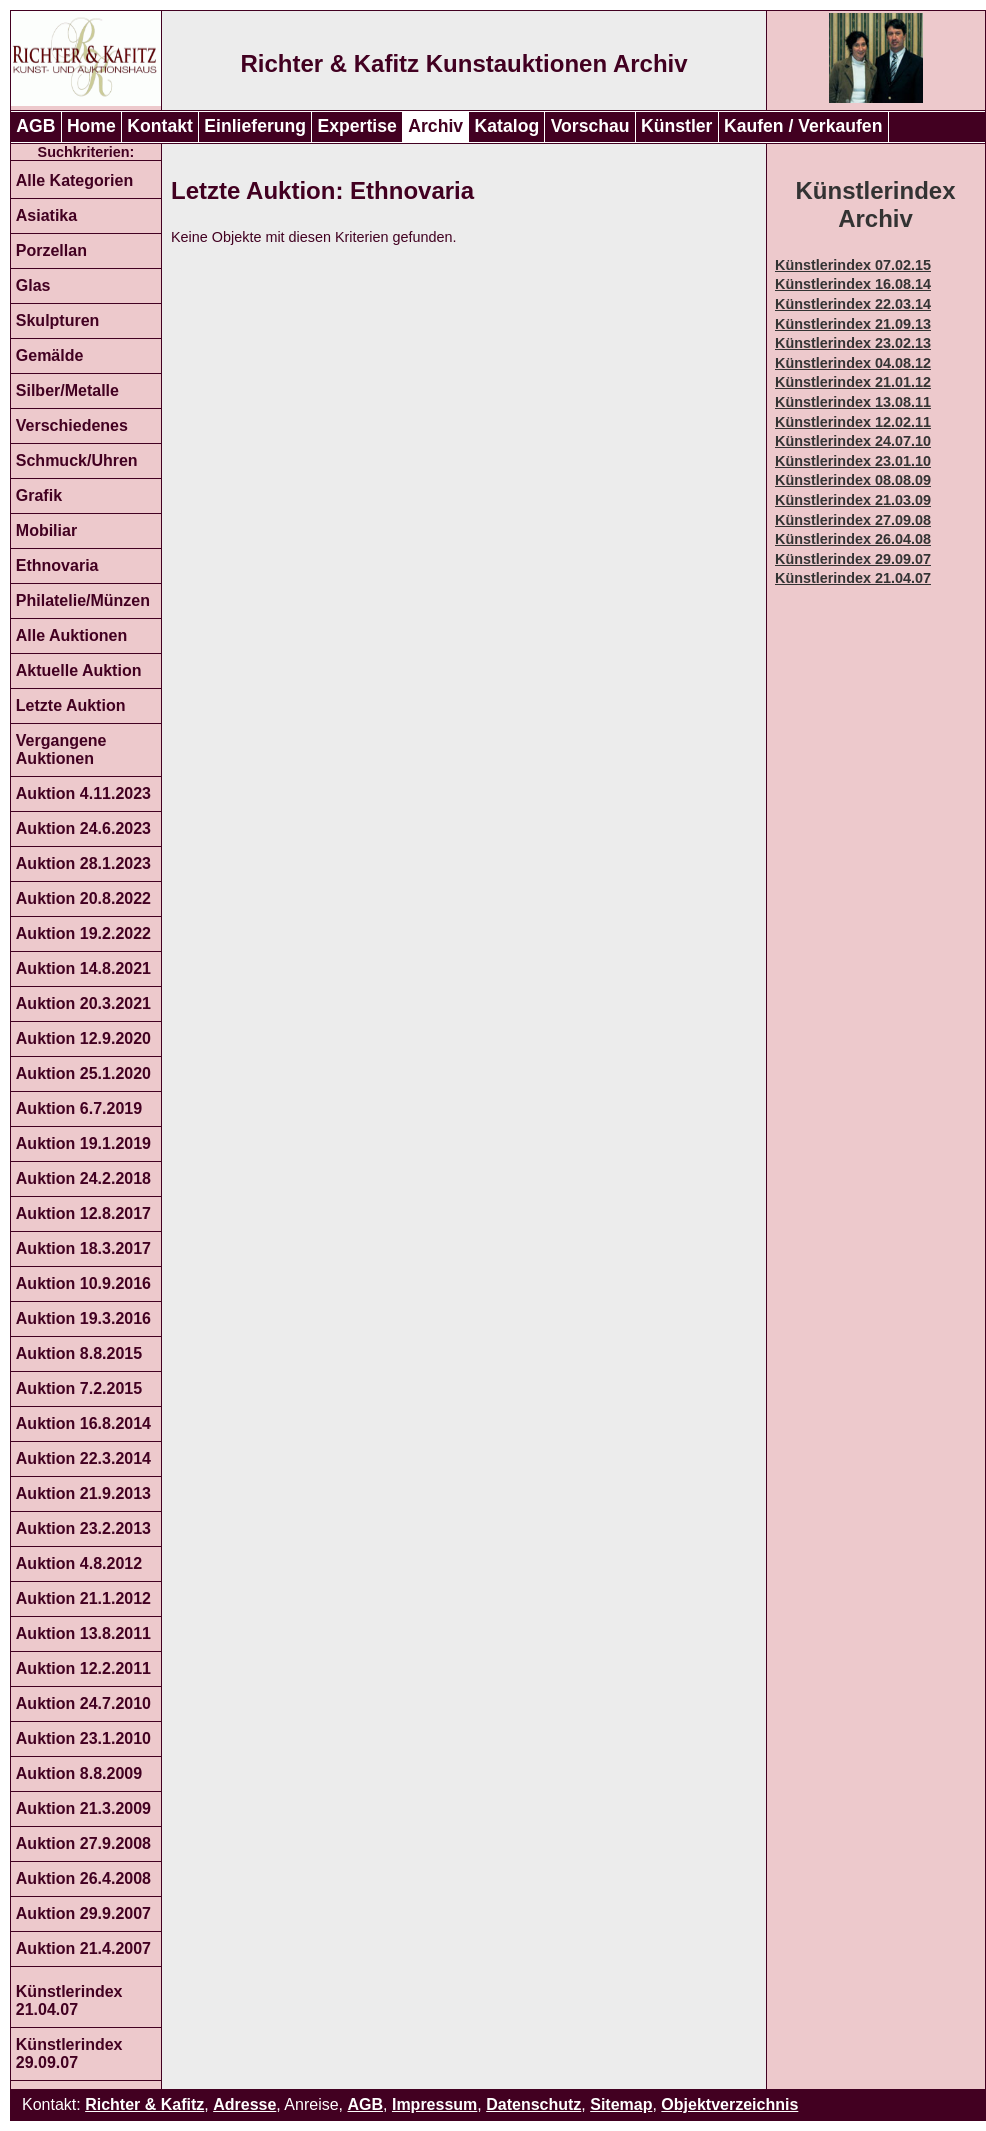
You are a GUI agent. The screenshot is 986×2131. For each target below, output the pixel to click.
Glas (33, 285)
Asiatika (46, 215)
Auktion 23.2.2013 (83, 1528)
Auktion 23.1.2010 (83, 1738)
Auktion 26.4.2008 (83, 1878)
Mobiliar (46, 530)
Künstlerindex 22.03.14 (853, 304)
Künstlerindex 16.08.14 (853, 284)
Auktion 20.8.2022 (83, 898)
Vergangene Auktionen (61, 749)
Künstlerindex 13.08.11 (853, 402)
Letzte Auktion (71, 705)
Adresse (244, 2104)
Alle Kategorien (74, 180)
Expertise (357, 126)
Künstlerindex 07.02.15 (853, 265)
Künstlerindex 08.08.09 (853, 480)
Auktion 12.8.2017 (83, 1213)
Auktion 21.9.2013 (83, 1493)
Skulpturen (58, 320)
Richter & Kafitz (144, 2104)
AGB (35, 126)
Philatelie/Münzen (83, 600)
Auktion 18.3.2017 (83, 1248)
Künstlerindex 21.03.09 (853, 500)
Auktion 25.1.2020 (83, 1073)
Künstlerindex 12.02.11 (853, 422)
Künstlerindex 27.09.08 (853, 520)
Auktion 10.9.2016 (83, 1283)
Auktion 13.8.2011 (83, 1633)
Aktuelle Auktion (79, 670)
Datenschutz (533, 2104)
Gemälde (50, 355)
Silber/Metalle (67, 390)
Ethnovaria (57, 565)
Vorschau (590, 126)
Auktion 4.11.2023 (83, 793)
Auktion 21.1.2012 (83, 1598)
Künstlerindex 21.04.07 (69, 2000)
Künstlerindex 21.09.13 (853, 324)
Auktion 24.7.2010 (83, 1703)
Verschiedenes (72, 425)
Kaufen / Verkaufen (803, 126)
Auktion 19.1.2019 (83, 1143)
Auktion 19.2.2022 (83, 933)
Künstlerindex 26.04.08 (853, 539)
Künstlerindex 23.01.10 (853, 461)
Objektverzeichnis (729, 2104)
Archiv (435, 126)
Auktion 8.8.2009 (79, 1773)
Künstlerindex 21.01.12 (853, 382)
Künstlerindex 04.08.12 (853, 363)
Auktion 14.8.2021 (83, 968)
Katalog (507, 126)
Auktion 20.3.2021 (83, 1003)
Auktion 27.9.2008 (83, 1843)
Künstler (676, 126)
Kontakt (160, 126)
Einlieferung (255, 126)
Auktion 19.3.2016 (83, 1318)
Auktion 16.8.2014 (83, 1423)
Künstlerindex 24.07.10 (853, 441)
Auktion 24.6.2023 (83, 828)
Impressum (434, 2104)
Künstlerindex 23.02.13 (853, 343)
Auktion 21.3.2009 (83, 1808)
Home (91, 126)
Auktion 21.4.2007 (83, 1948)
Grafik (39, 495)
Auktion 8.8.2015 (79, 1353)
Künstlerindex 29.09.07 (69, 2053)
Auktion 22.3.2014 (83, 1458)
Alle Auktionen (71, 635)
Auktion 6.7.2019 (79, 1108)
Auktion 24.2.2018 (83, 1178)
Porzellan (51, 250)
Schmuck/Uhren (77, 460)
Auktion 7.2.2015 (79, 1388)
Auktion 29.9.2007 (83, 1913)
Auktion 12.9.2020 (83, 1038)
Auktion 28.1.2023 (83, 863)
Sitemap (621, 2104)
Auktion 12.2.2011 (83, 1668)
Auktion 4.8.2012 (79, 1563)
